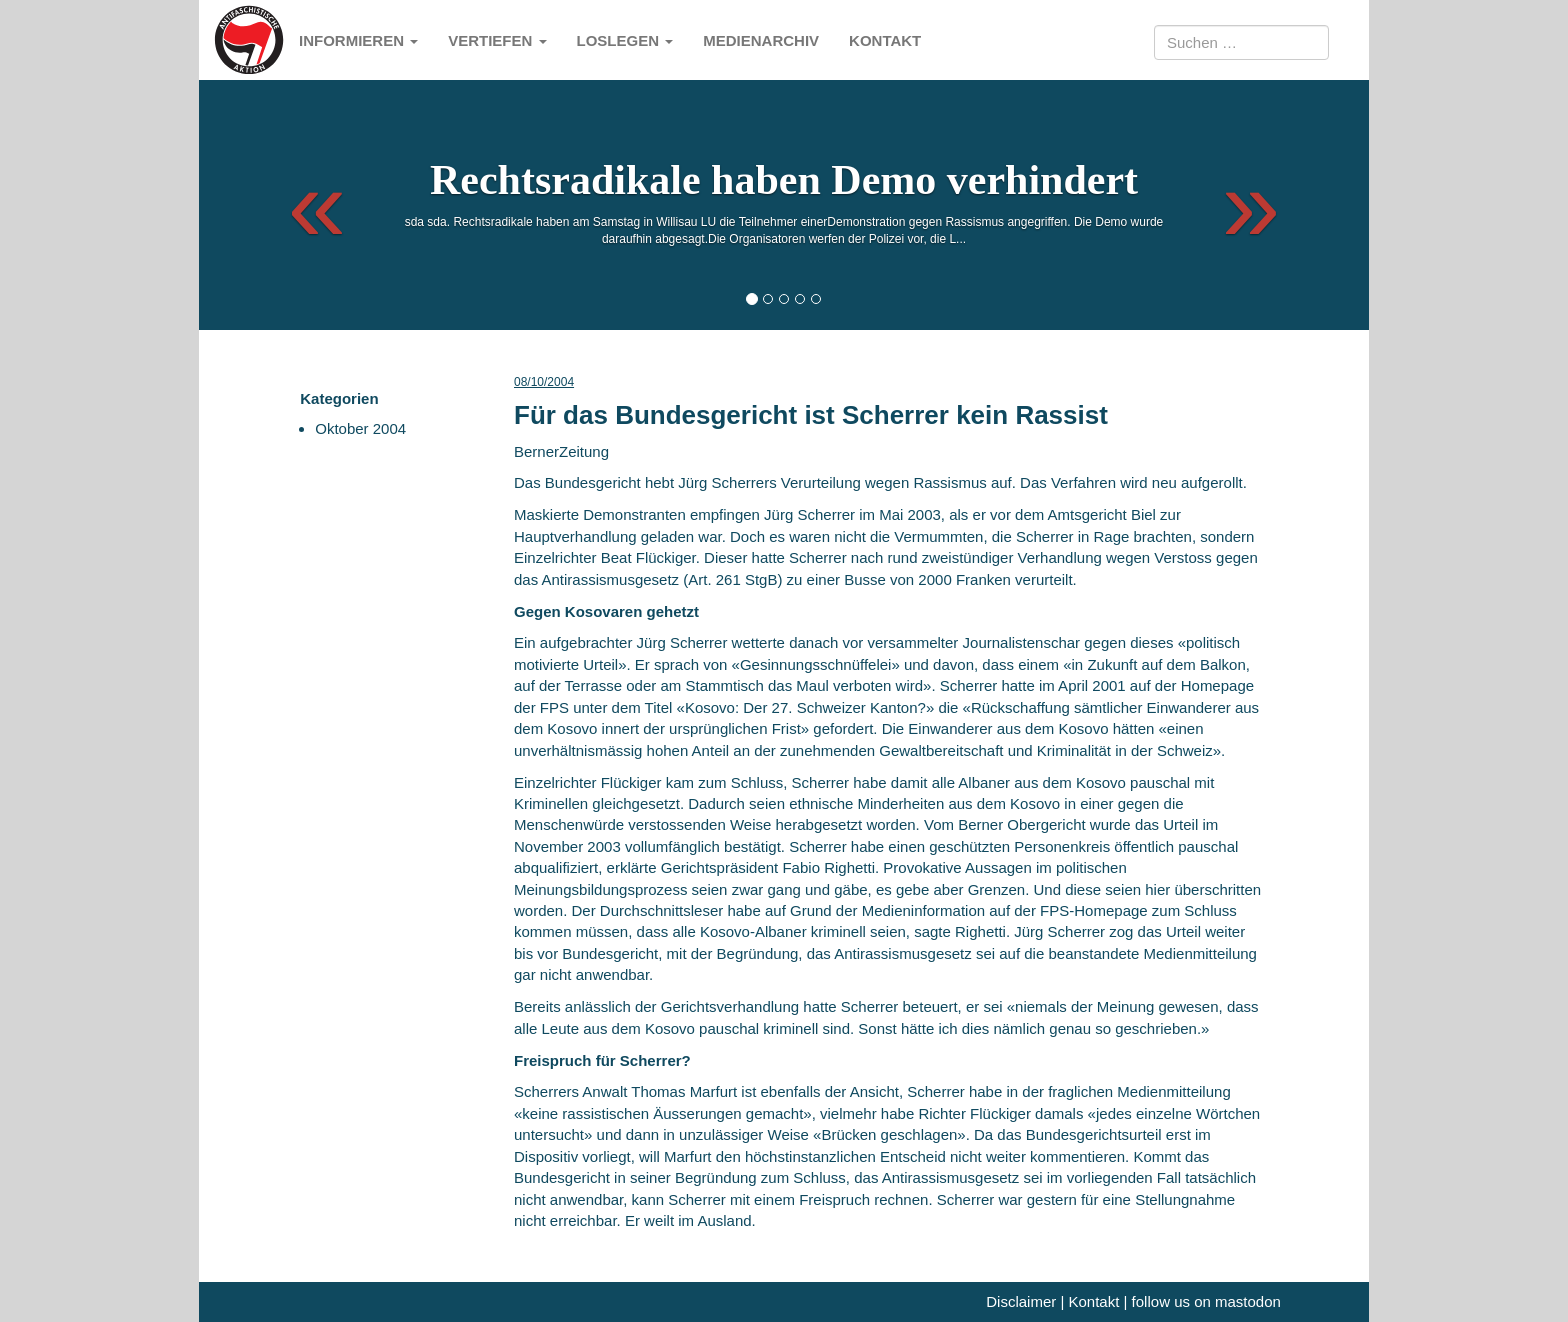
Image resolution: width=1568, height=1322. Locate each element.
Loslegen (625, 40)
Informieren (358, 40)
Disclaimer (1021, 1301)
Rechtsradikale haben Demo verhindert (784, 180)
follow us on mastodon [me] (1206, 1301)
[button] (299, 205)
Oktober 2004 (360, 428)
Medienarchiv (761, 40)
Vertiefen (497, 40)
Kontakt (885, 40)
